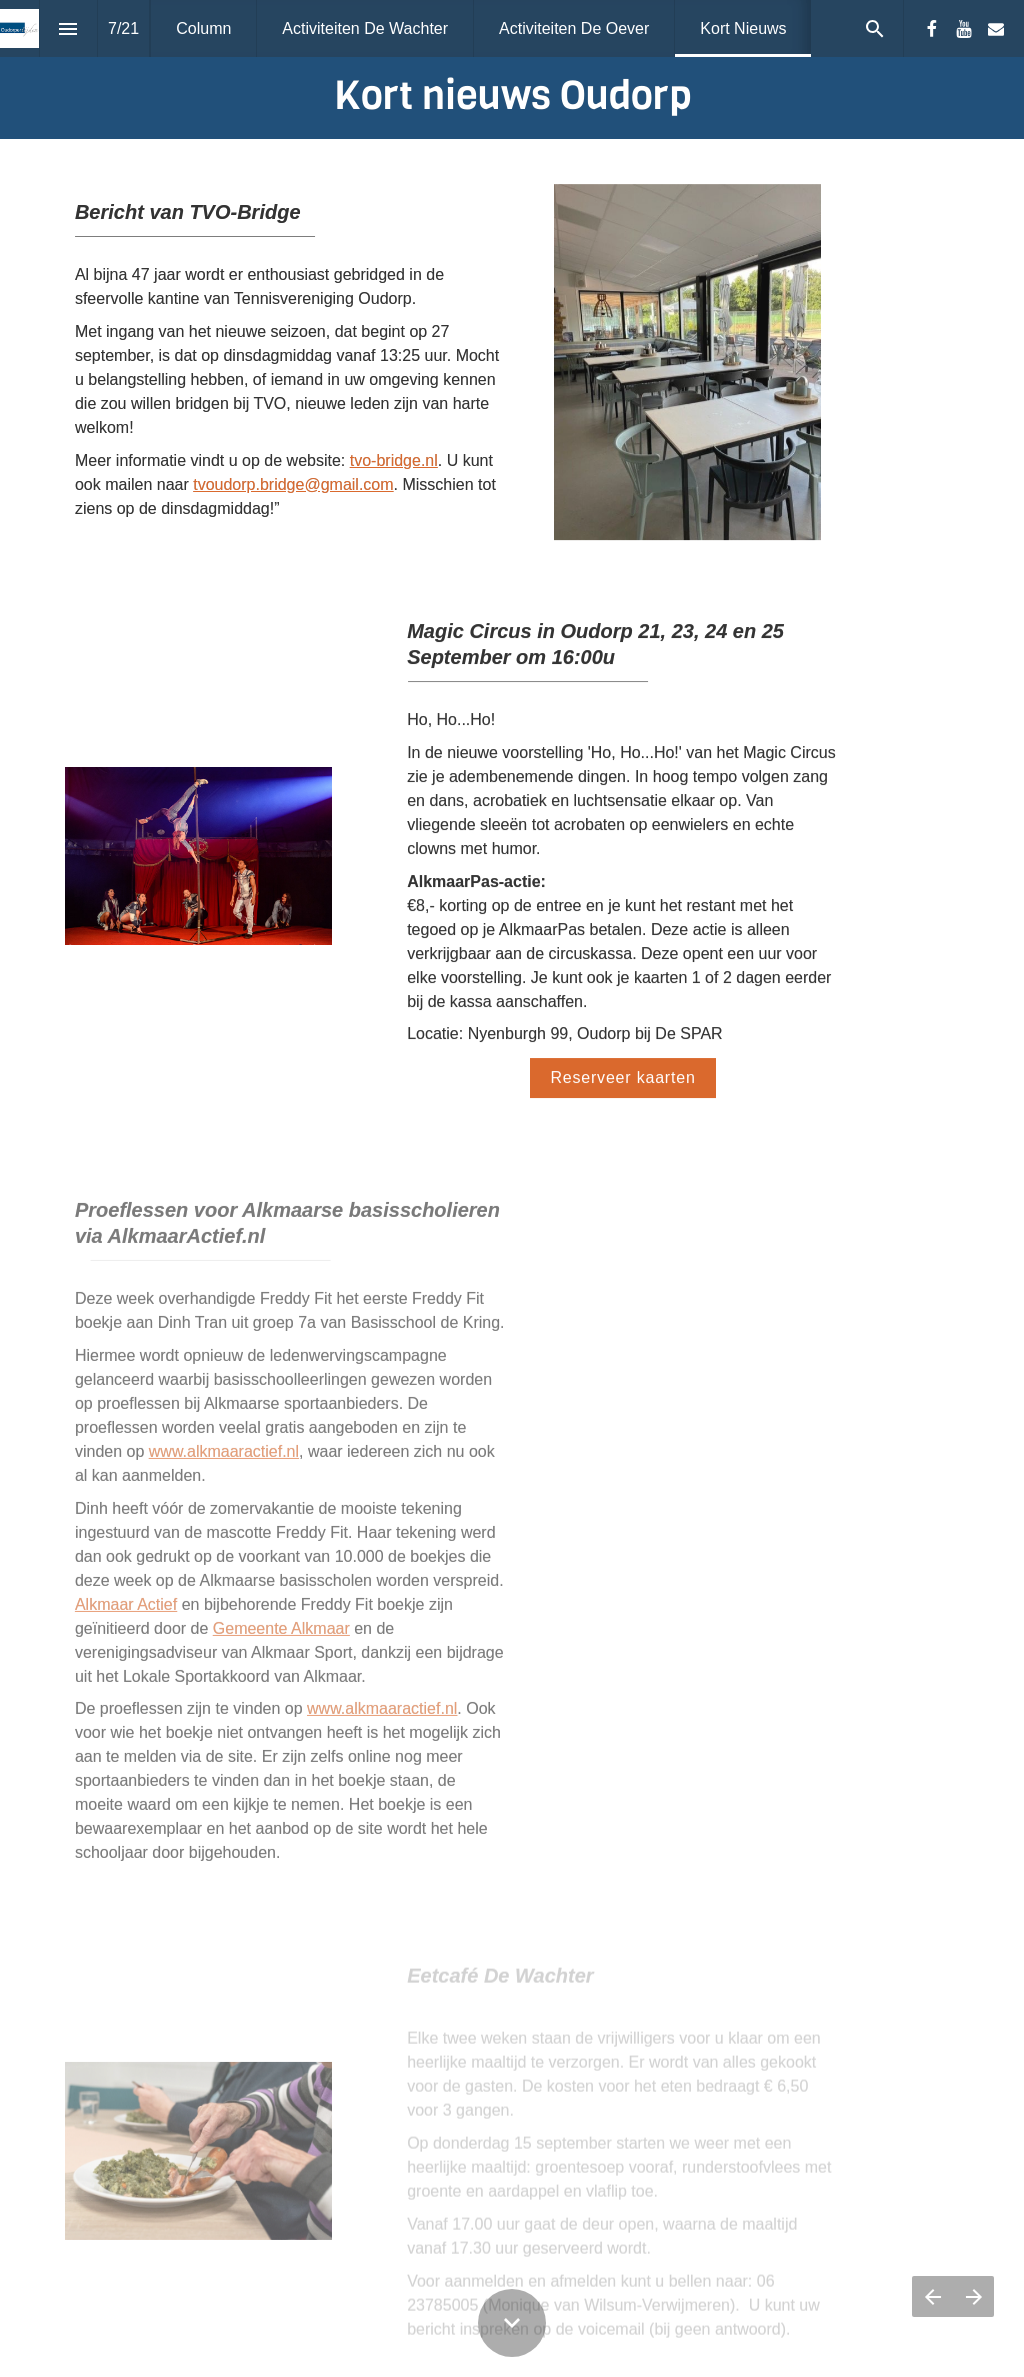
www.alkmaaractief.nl (224, 1459)
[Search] (874, 28)
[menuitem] (203, 28)
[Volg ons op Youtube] (964, 29)
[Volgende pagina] (973, 2296)
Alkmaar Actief (126, 1612)
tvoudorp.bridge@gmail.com (293, 484)
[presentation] (512, 69)
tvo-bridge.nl (394, 460)
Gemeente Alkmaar (281, 1636)
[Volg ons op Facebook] (932, 29)
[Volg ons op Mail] (996, 29)
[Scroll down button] (512, 2323)
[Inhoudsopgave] (68, 28)
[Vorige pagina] (932, 2296)
